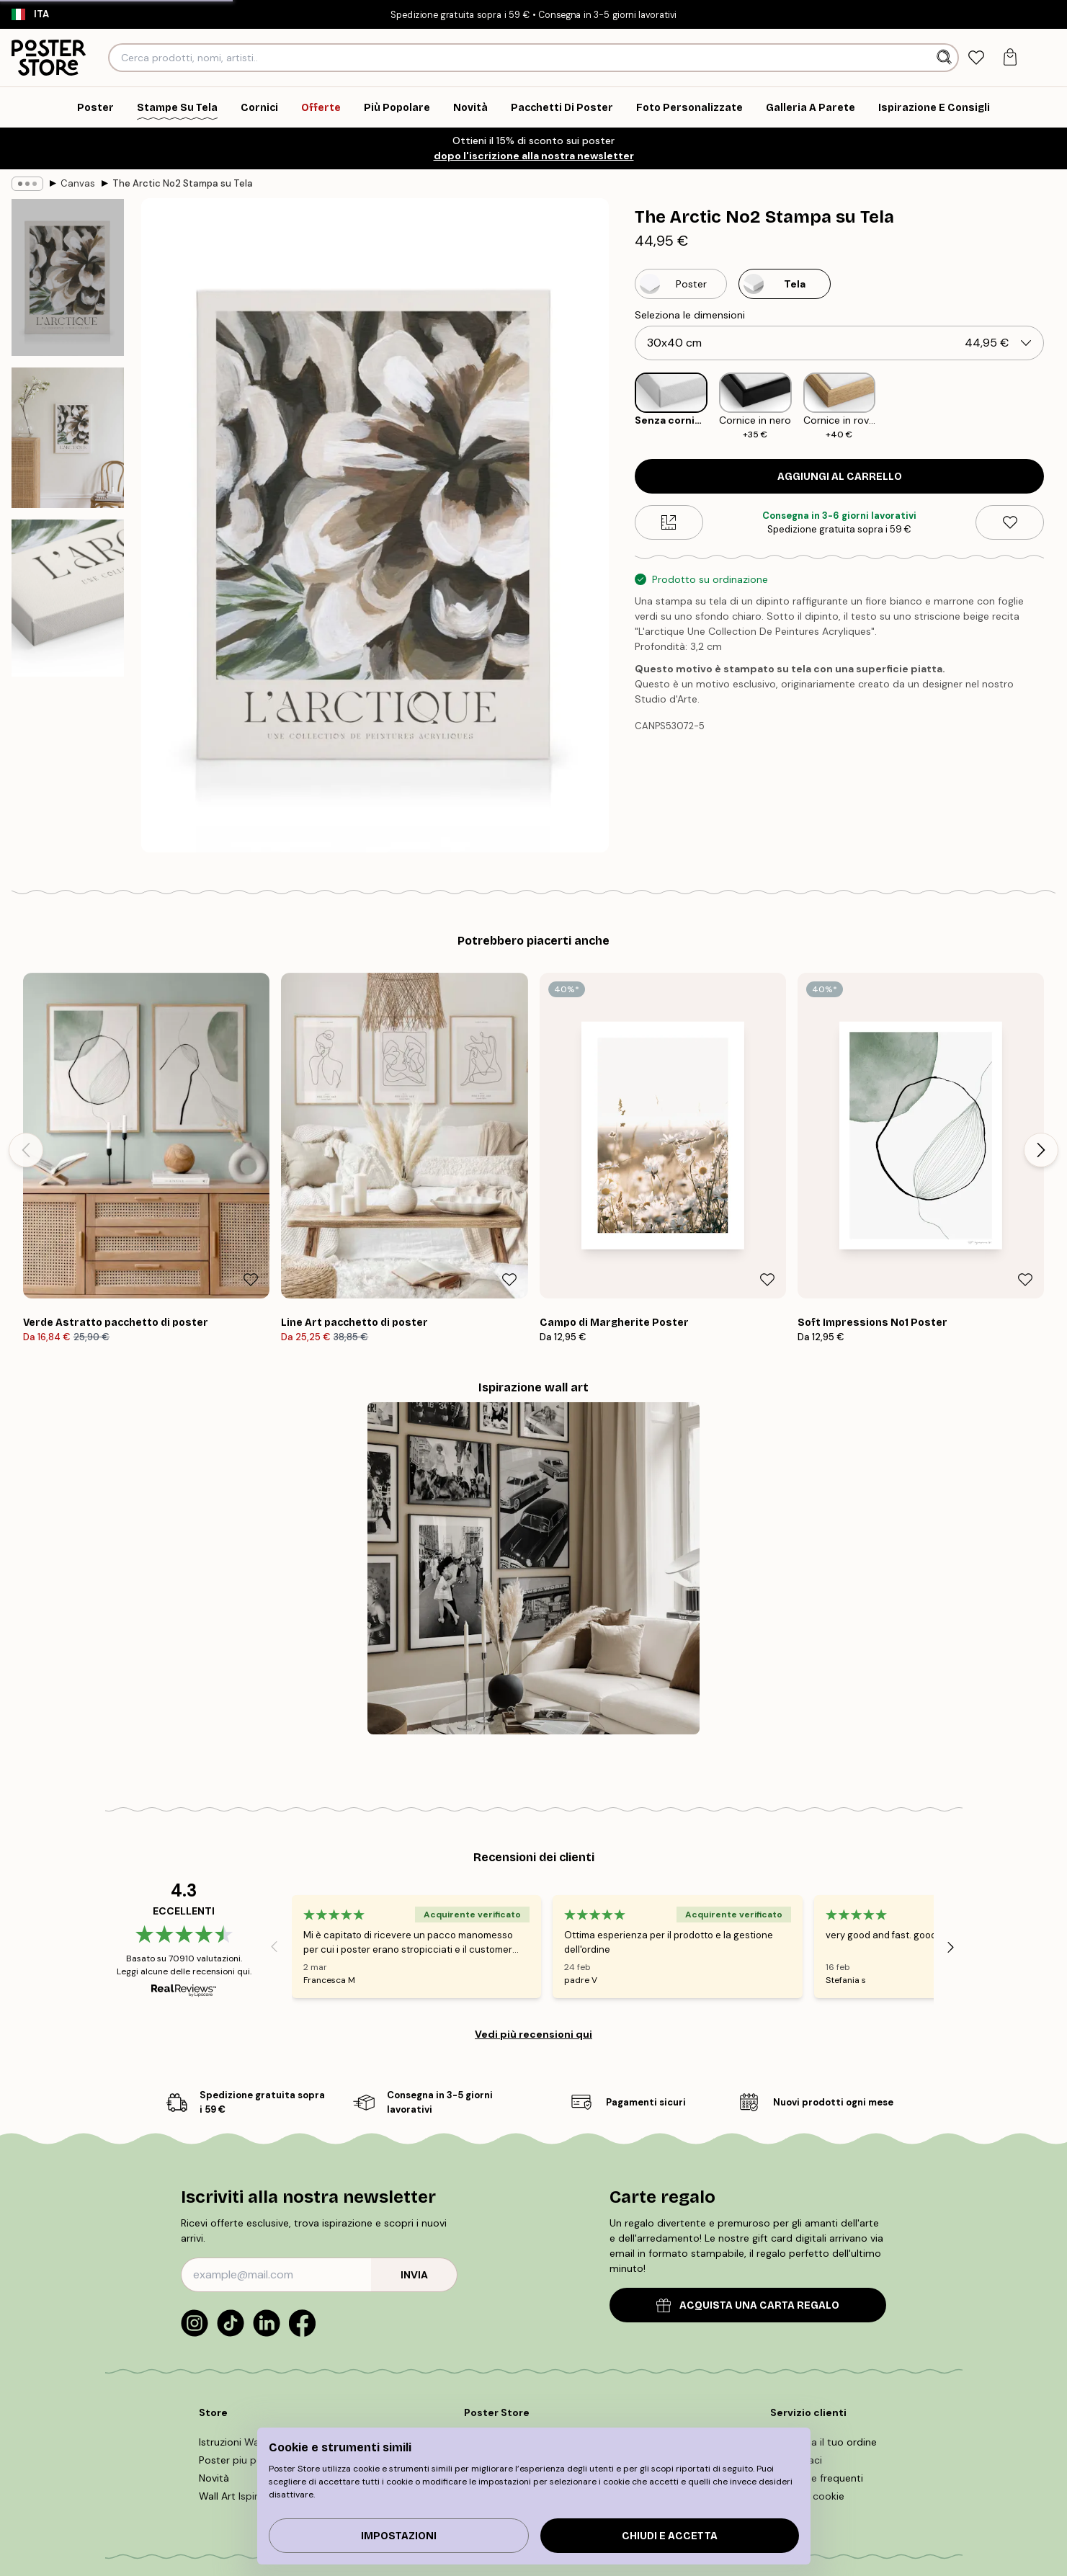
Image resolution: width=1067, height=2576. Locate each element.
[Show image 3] (68, 598)
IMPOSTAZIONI (399, 2536)
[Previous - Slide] (26, 1150)
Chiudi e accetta (670, 2536)
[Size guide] (669, 522)
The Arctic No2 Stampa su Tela (182, 183)
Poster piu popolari (244, 2460)
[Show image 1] (68, 277)
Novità (214, 2478)
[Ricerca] (945, 57)
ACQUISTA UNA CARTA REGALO (747, 2305)
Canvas (78, 183)
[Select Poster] (681, 284)
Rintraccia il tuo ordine (823, 2441)
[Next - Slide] (1041, 1150)
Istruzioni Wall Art (240, 2441)
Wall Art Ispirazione (244, 2496)
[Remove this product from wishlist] (1010, 522)
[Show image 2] (68, 437)
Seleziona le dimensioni (690, 314)
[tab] (977, 58)
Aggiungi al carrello (839, 477)
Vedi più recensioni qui (533, 2034)
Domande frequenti (816, 2478)
